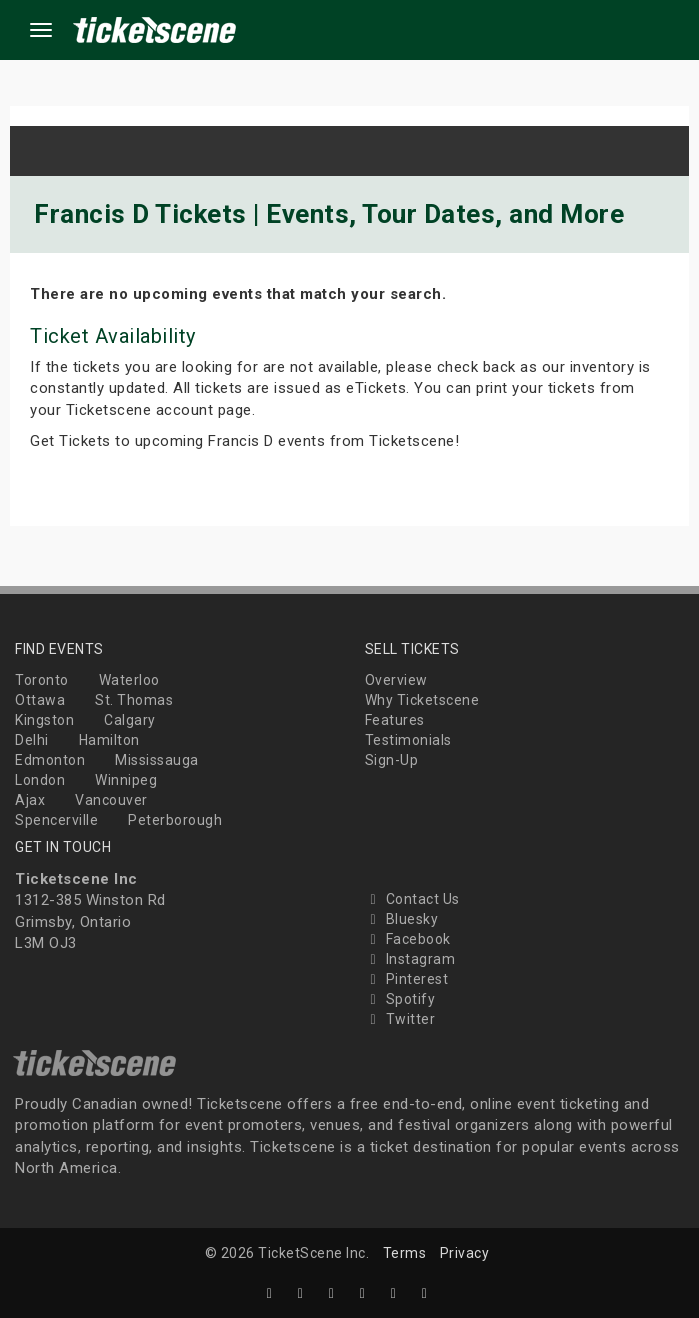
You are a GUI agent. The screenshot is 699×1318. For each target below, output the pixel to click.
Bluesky (402, 919)
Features (395, 720)
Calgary (130, 720)
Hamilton (109, 740)
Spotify (400, 999)
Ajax (30, 800)
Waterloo (129, 680)
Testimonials (408, 740)
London (40, 780)
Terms (405, 1253)
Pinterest (407, 979)
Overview (396, 680)
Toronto (42, 680)
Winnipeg (126, 780)
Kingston (44, 720)
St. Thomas (134, 700)
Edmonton (50, 760)
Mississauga (157, 760)
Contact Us (412, 899)
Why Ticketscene (422, 700)
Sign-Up (392, 760)
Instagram (410, 959)
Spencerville (56, 820)
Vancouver (111, 800)
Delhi (32, 740)
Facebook (408, 939)
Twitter (400, 1019)
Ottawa (40, 700)
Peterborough (175, 820)
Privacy (465, 1253)
